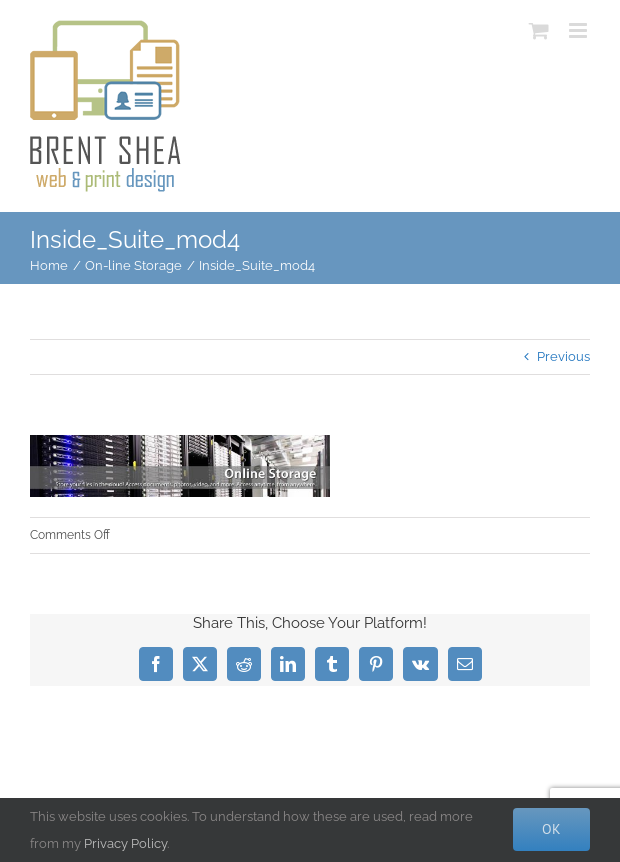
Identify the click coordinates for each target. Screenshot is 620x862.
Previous (563, 356)
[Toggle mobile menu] (579, 30)
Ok (551, 829)
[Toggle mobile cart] (539, 30)
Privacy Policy (125, 843)
